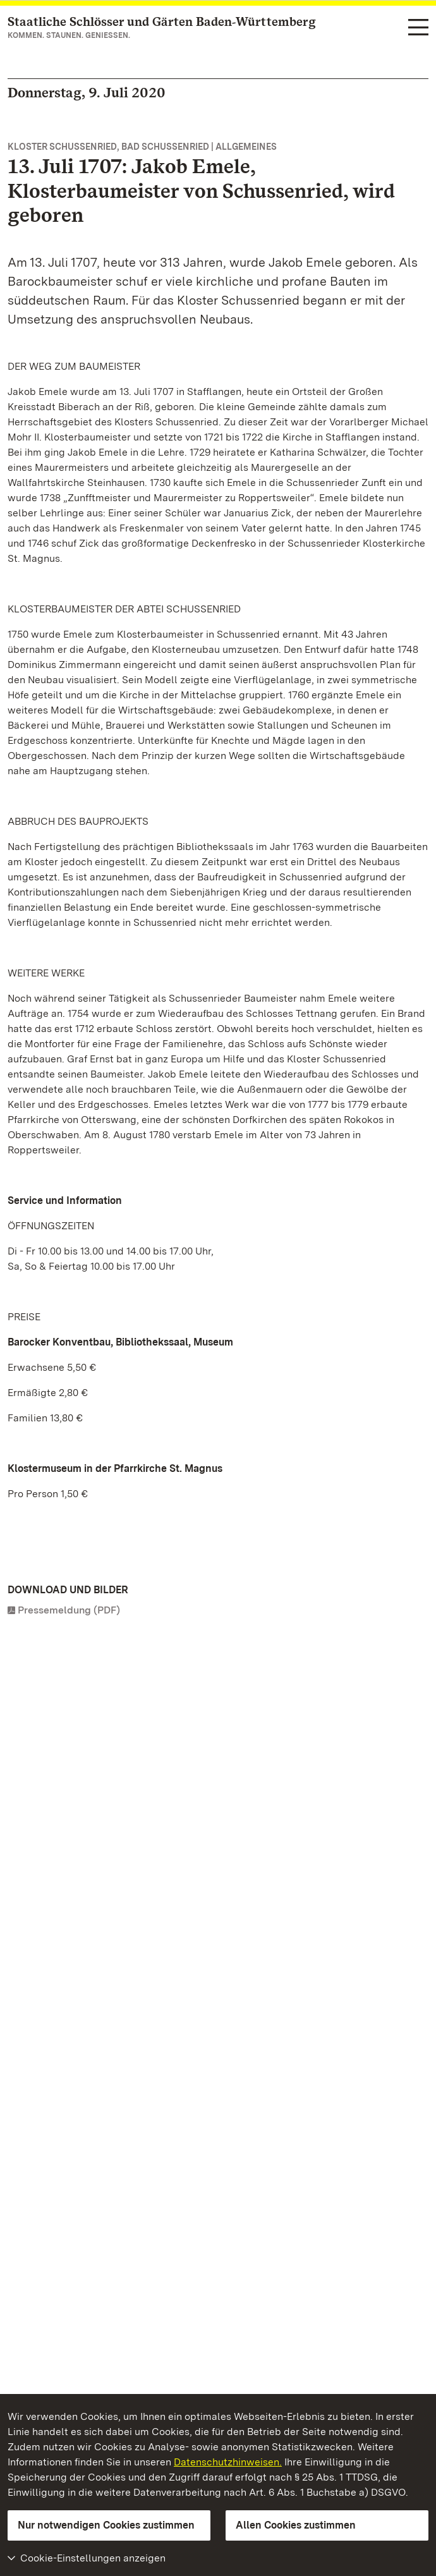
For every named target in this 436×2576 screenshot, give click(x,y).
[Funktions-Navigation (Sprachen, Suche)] (418, 28)
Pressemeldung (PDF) (69, 1610)
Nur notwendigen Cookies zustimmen (106, 2525)
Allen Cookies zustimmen (296, 2525)
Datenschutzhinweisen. (228, 2462)
